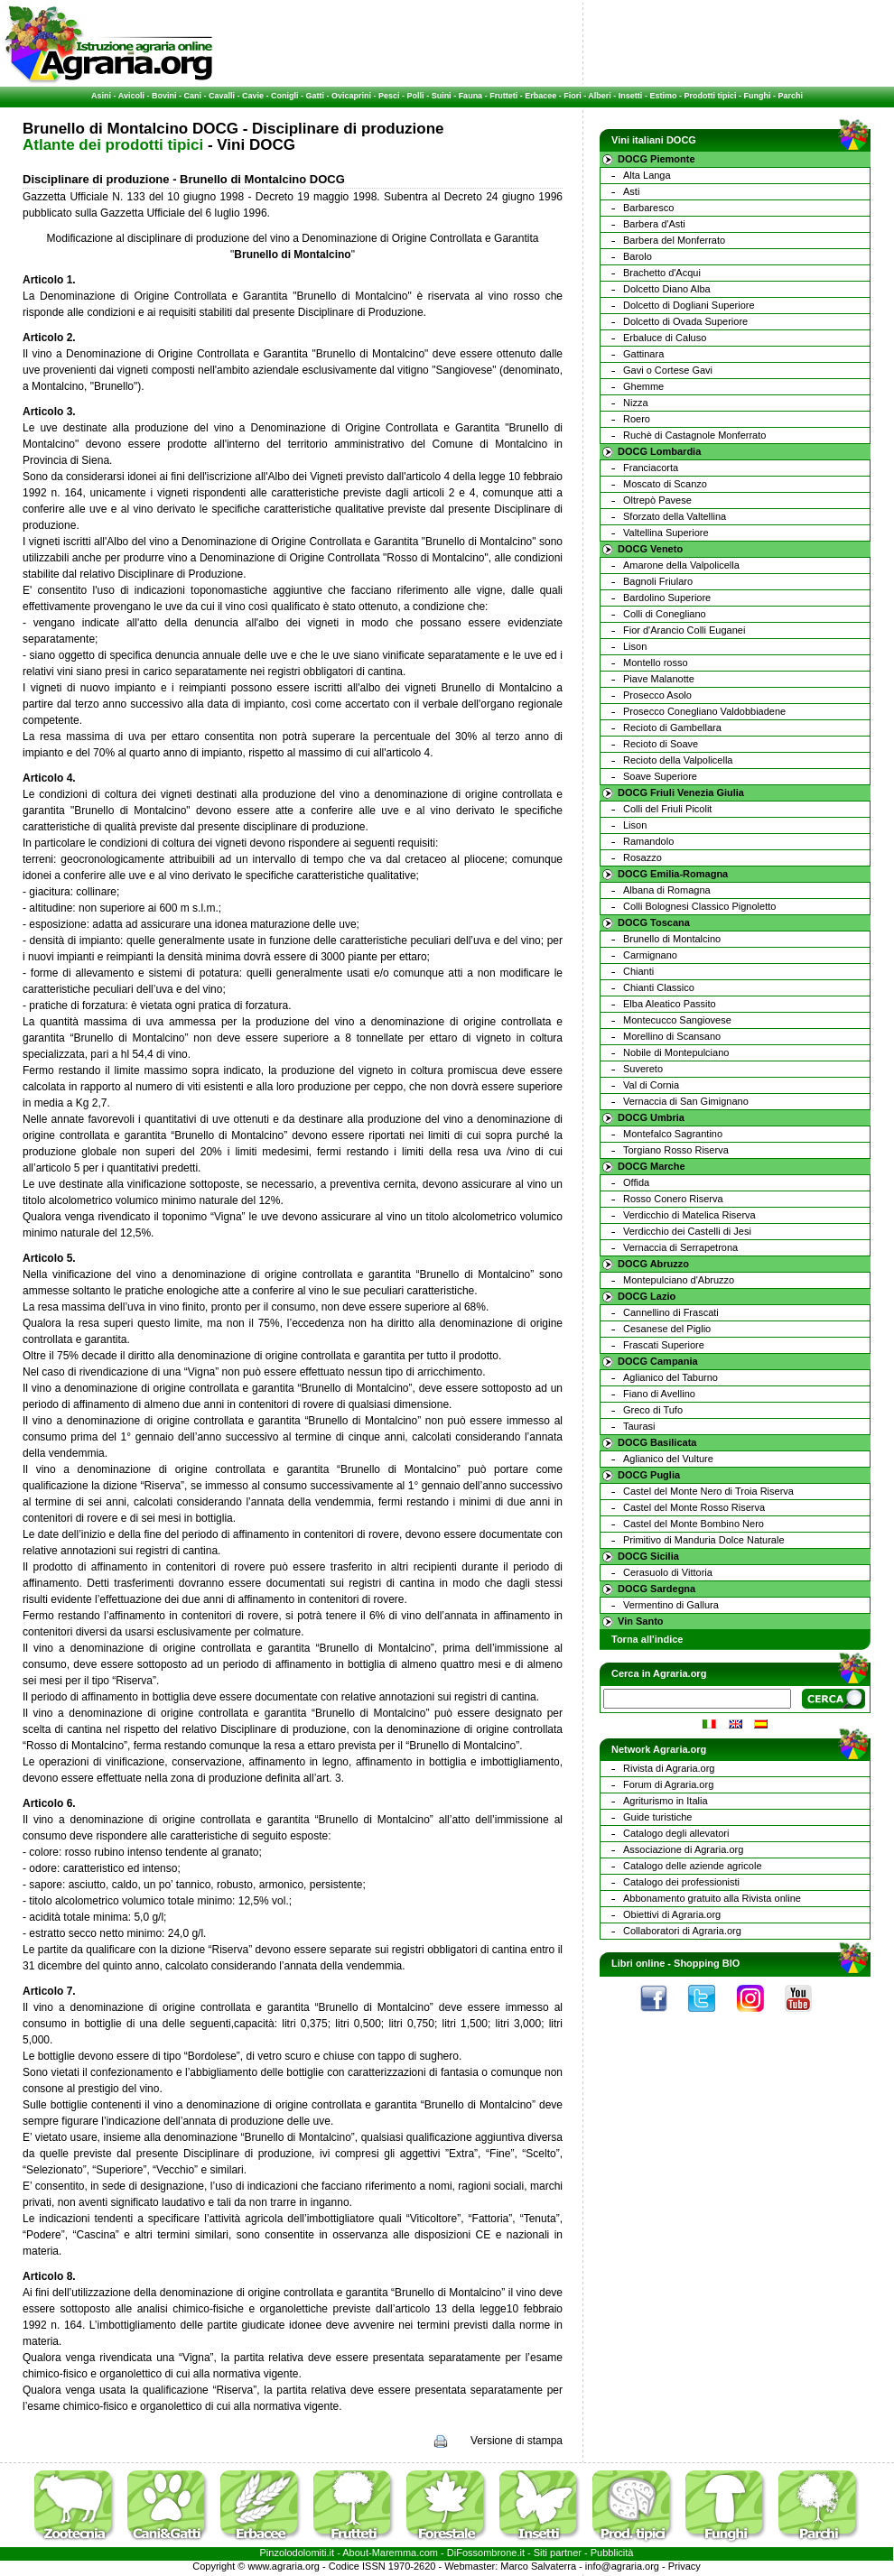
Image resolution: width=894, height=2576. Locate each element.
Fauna (471, 95)
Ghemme (643, 386)
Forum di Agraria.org (668, 1784)
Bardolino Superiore (667, 597)
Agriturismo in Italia (665, 1800)
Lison (635, 646)
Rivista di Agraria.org (669, 1768)
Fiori (572, 95)
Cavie (253, 95)
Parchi (790, 95)
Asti (631, 191)
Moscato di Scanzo (665, 483)
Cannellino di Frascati (671, 1312)
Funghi (756, 95)
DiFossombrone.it (486, 2552)
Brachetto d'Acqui (662, 272)
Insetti (631, 95)
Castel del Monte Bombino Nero (693, 1523)
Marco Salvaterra (538, 2566)
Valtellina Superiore (666, 532)
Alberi (599, 95)
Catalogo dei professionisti (681, 1881)
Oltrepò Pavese (657, 500)
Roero (636, 418)
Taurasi (639, 1426)
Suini (442, 95)
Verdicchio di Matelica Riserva (689, 1214)
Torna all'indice (647, 1639)
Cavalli (222, 95)
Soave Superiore (660, 776)
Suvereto (643, 1068)
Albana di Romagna (667, 890)
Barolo (637, 256)
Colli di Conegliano (664, 613)
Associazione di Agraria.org (683, 1849)
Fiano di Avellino (659, 1393)
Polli (415, 95)
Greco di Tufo (653, 1409)
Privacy (684, 2566)
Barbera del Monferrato (674, 240)
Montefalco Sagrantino (672, 1133)
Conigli (285, 95)
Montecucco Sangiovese (677, 1020)
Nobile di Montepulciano (676, 1052)
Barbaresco (648, 207)
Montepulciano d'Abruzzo (678, 1279)
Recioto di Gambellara (672, 727)
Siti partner (558, 2552)
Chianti (638, 971)
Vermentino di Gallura (671, 1604)
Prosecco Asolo (657, 695)
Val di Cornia (651, 1085)
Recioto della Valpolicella (677, 760)
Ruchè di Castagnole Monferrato (694, 435)
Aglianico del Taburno (670, 1377)
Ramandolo (648, 841)
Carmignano (650, 955)
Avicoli (131, 95)
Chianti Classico (658, 987)
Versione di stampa (516, 2440)
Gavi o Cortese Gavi (667, 370)
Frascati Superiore (663, 1344)
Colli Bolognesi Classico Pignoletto (699, 906)
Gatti (315, 95)
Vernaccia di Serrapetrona (680, 1247)
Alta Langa (647, 175)
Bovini (164, 95)
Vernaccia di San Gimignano (686, 1101)
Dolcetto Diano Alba (667, 288)
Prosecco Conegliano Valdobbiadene (704, 711)
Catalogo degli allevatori (676, 1833)
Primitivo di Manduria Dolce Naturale (704, 1539)
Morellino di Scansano (672, 1036)
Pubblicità (612, 2552)
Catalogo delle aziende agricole (692, 1865)
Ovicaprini (351, 95)
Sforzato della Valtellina (674, 516)
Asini (101, 95)
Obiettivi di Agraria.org (672, 1914)
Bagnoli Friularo (658, 581)
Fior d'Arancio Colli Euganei (684, 630)
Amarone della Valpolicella (681, 565)
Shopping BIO (707, 1963)
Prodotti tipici (710, 95)
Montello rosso (655, 662)
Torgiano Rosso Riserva (676, 1149)
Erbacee (540, 95)
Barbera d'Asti (654, 223)
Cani (192, 95)
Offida (636, 1182)
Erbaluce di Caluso (664, 337)
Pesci (389, 95)
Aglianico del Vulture (668, 1458)
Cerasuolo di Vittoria (667, 1572)
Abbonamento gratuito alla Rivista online (712, 1898)
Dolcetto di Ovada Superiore (685, 321)
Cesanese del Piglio (667, 1328)
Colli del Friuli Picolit (667, 808)
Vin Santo (641, 1621)
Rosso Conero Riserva (673, 1198)
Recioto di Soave (660, 743)
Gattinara (643, 353)
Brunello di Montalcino (672, 938)
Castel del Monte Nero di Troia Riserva (708, 1491)
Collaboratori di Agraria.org (682, 1930)
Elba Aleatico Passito (669, 1003)
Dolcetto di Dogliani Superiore (689, 305)
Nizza (635, 402)
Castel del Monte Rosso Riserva (694, 1507)
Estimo (662, 95)
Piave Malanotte (658, 678)
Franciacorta (650, 467)
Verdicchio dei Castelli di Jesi (687, 1231)
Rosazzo (642, 857)
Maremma (394, 2552)
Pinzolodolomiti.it (297, 2552)
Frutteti (503, 95)
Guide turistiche (657, 1817)
